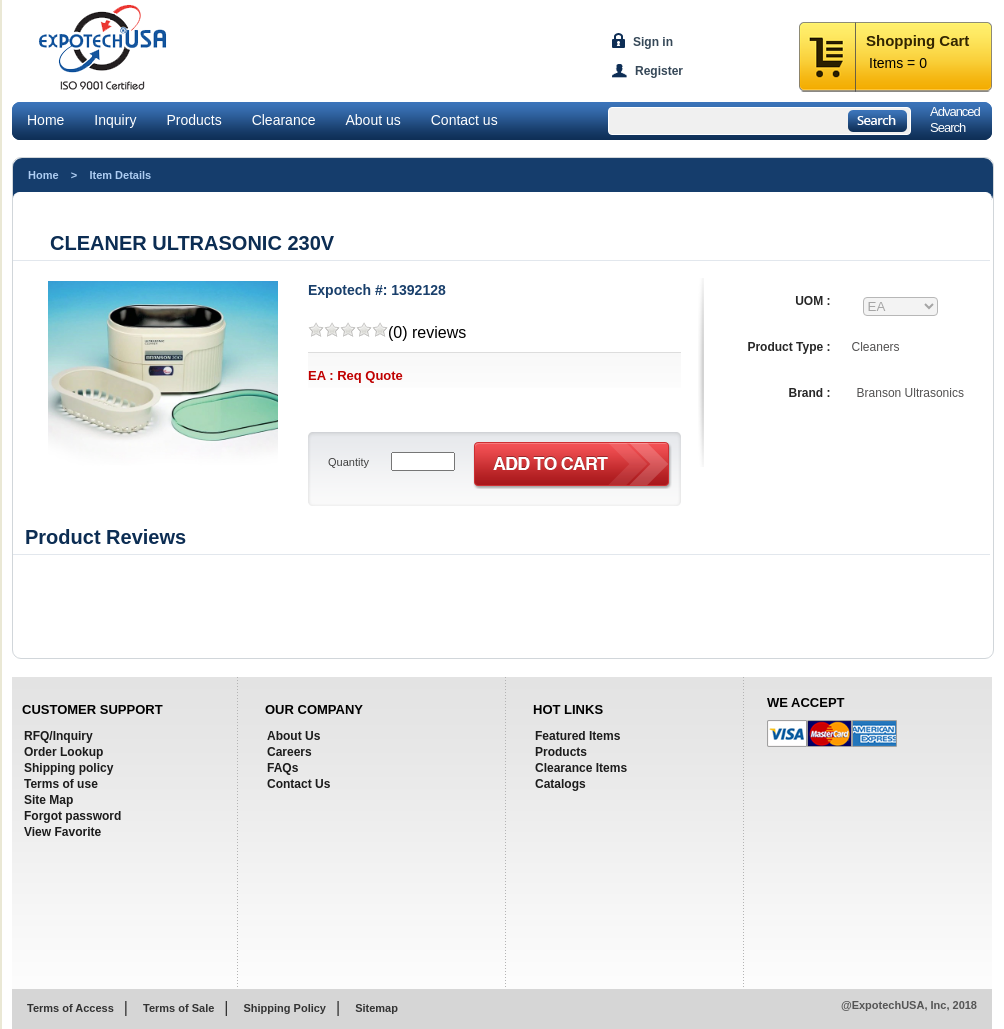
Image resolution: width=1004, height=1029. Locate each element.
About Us (293, 736)
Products (193, 120)
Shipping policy (68, 768)
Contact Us (298, 784)
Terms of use (61, 784)
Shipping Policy (284, 1008)
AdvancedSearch (955, 119)
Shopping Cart (917, 40)
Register (659, 71)
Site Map (48, 800)
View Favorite (62, 832)
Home (45, 120)
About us (372, 120)
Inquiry (115, 120)
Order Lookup (63, 752)
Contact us (464, 120)
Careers (289, 752)
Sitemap (376, 1008)
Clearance (284, 120)
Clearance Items (581, 768)
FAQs (282, 768)
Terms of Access (70, 1008)
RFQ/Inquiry (58, 736)
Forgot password (72, 816)
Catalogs (560, 784)
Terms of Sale (178, 1008)
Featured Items (577, 736)
